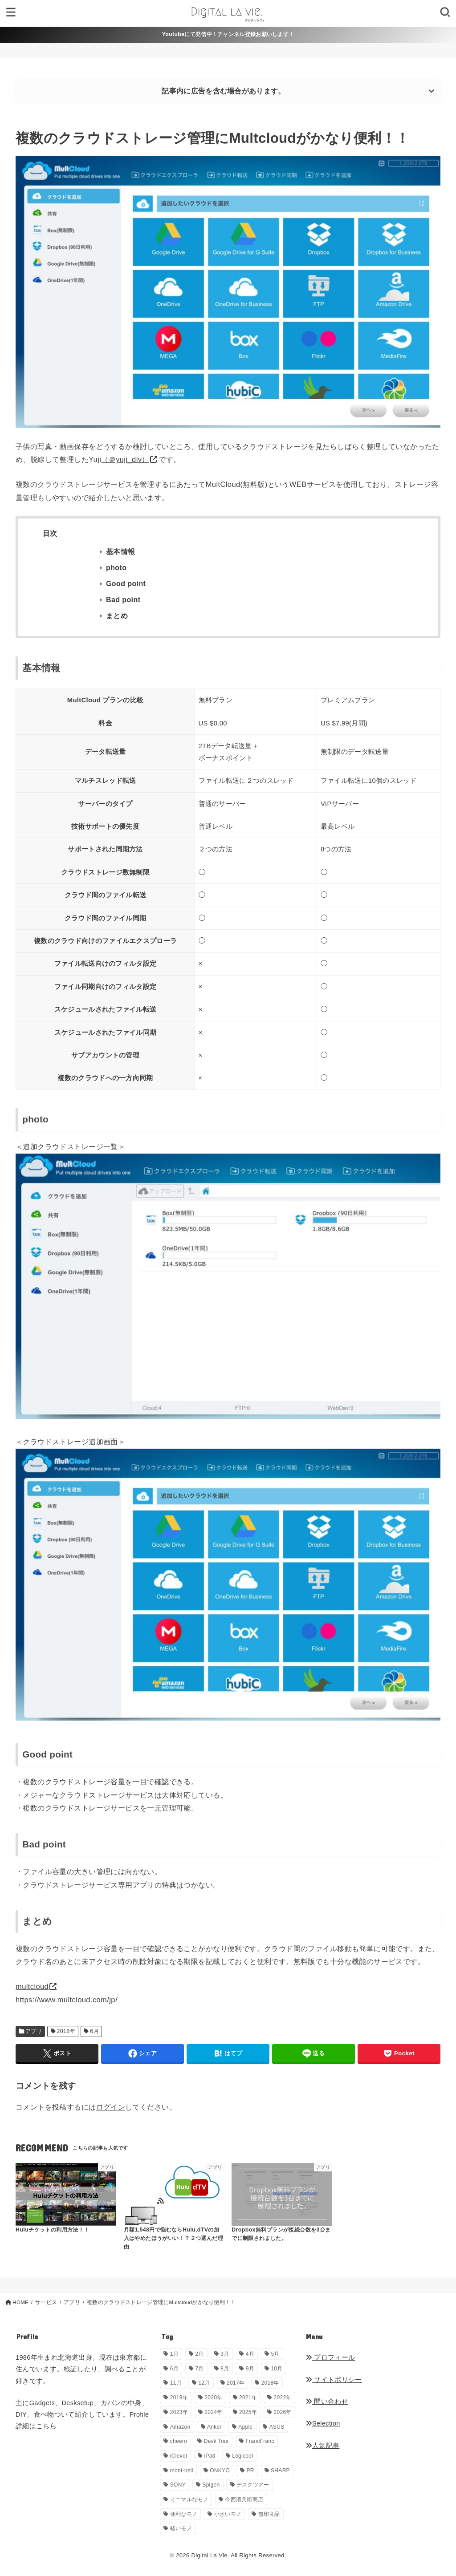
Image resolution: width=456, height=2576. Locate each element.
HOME (20, 2302)
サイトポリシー (333, 2379)
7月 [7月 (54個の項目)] (199, 2368)
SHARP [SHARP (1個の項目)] (280, 2470)
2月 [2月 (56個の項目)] (199, 2354)
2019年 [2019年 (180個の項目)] (179, 2397)
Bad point (123, 599)
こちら (46, 2426)
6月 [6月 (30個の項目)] (174, 2368)
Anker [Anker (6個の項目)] (214, 2427)
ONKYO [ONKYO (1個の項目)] (220, 2470)
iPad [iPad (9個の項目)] (210, 2456)
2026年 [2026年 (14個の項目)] (282, 2412)
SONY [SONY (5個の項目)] (178, 2485)
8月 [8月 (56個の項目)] (224, 2368)
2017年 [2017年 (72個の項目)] (235, 2383)
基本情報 (120, 551)
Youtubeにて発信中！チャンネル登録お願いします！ (228, 34)
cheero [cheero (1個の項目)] (178, 2441)
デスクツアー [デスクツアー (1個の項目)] (252, 2485)
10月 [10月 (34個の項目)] (276, 2368)
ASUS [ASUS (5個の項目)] (277, 2427)
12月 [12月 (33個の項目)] (204, 2383)
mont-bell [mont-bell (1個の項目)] (181, 2470)
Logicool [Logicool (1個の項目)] (242, 2456)
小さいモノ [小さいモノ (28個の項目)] (228, 2514)
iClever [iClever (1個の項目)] (178, 2456)
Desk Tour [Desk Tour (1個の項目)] (216, 2441)
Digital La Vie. (210, 2555)
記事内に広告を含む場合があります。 (223, 91)
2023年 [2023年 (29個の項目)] (179, 2412)
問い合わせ (327, 2401)
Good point (126, 583)
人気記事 (322, 2445)
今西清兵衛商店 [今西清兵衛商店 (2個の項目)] (244, 2499)
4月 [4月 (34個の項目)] (250, 2354)
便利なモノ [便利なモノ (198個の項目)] (184, 2514)
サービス (46, 2302)
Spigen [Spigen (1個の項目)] (211, 2485)
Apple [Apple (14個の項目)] (245, 2427)
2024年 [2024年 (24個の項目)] (213, 2412)
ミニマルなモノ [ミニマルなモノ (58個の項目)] (189, 2499)
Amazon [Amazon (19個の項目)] (180, 2427)
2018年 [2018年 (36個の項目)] (270, 2383)
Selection (322, 2423)
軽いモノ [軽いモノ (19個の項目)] (181, 2528)
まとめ (117, 616)
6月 (94, 2031)
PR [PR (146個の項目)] (250, 2470)
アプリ (33, 2031)
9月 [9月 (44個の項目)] (250, 2368)
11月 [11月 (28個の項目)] (176, 2383)
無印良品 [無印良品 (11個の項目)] (269, 2514)
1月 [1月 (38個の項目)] (174, 2354)
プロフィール (330, 2357)
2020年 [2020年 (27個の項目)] (213, 2397)
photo (116, 567)
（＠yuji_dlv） (125, 459)
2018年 (66, 2031)
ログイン (111, 2107)
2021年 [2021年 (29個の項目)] (248, 2397)
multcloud (32, 1986)
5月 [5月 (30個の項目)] (275, 2354)
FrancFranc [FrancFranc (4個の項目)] (260, 2441)
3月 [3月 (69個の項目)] (224, 2354)
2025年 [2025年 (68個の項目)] (248, 2412)
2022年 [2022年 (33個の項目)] (282, 2397)
